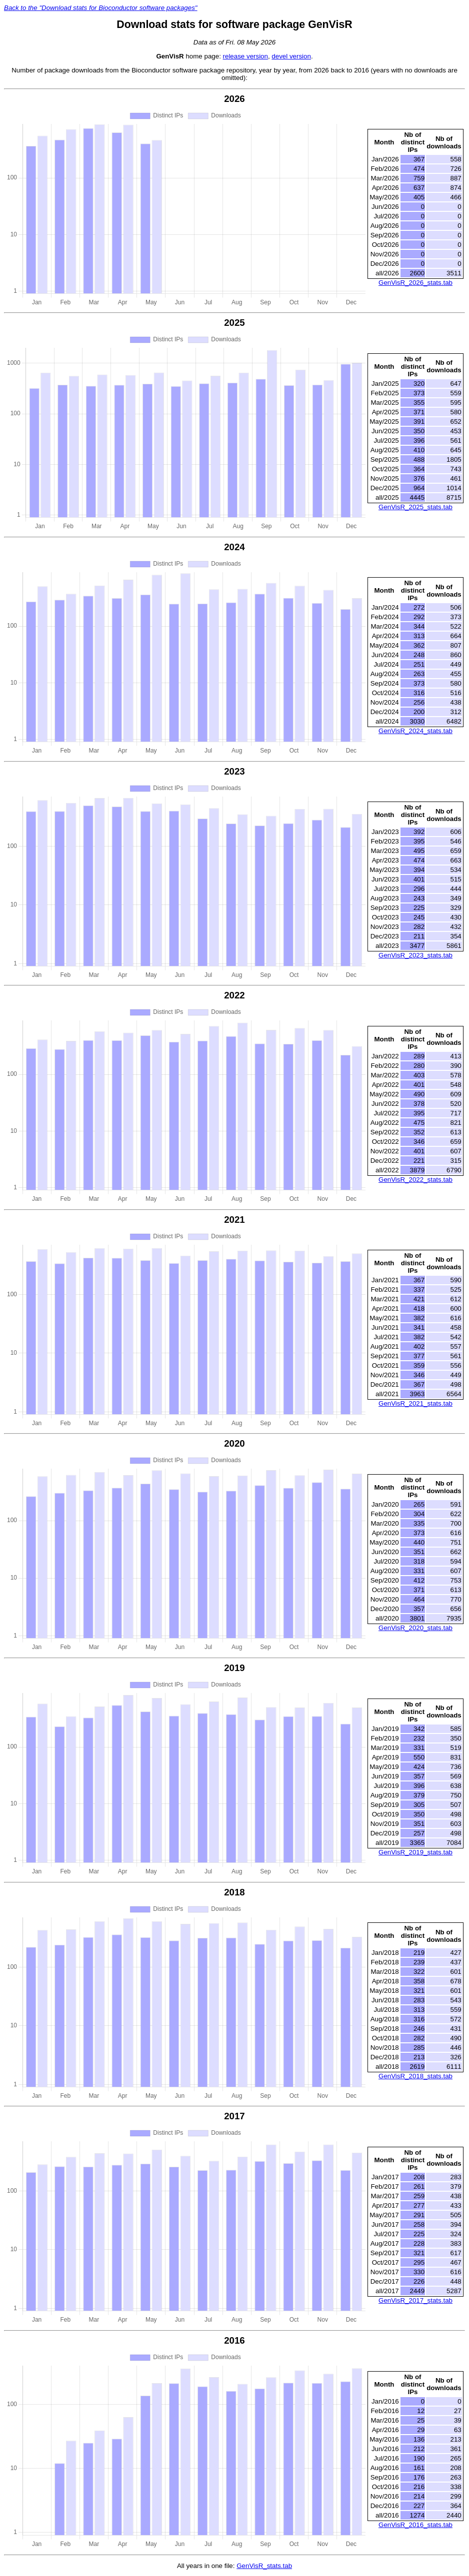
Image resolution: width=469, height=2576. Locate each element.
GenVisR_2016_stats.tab (415, 2525)
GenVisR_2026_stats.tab (415, 282)
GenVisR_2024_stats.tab (415, 731)
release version (245, 56)
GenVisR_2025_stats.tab (415, 507)
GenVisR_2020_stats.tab (415, 1628)
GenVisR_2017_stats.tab (415, 2300)
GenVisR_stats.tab (264, 2566)
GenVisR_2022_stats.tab (415, 1179)
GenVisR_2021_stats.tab (415, 1403)
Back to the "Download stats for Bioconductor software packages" (101, 7)
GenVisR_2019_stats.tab (415, 1852)
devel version (291, 56)
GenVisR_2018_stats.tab (415, 2076)
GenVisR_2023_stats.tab (415, 955)
